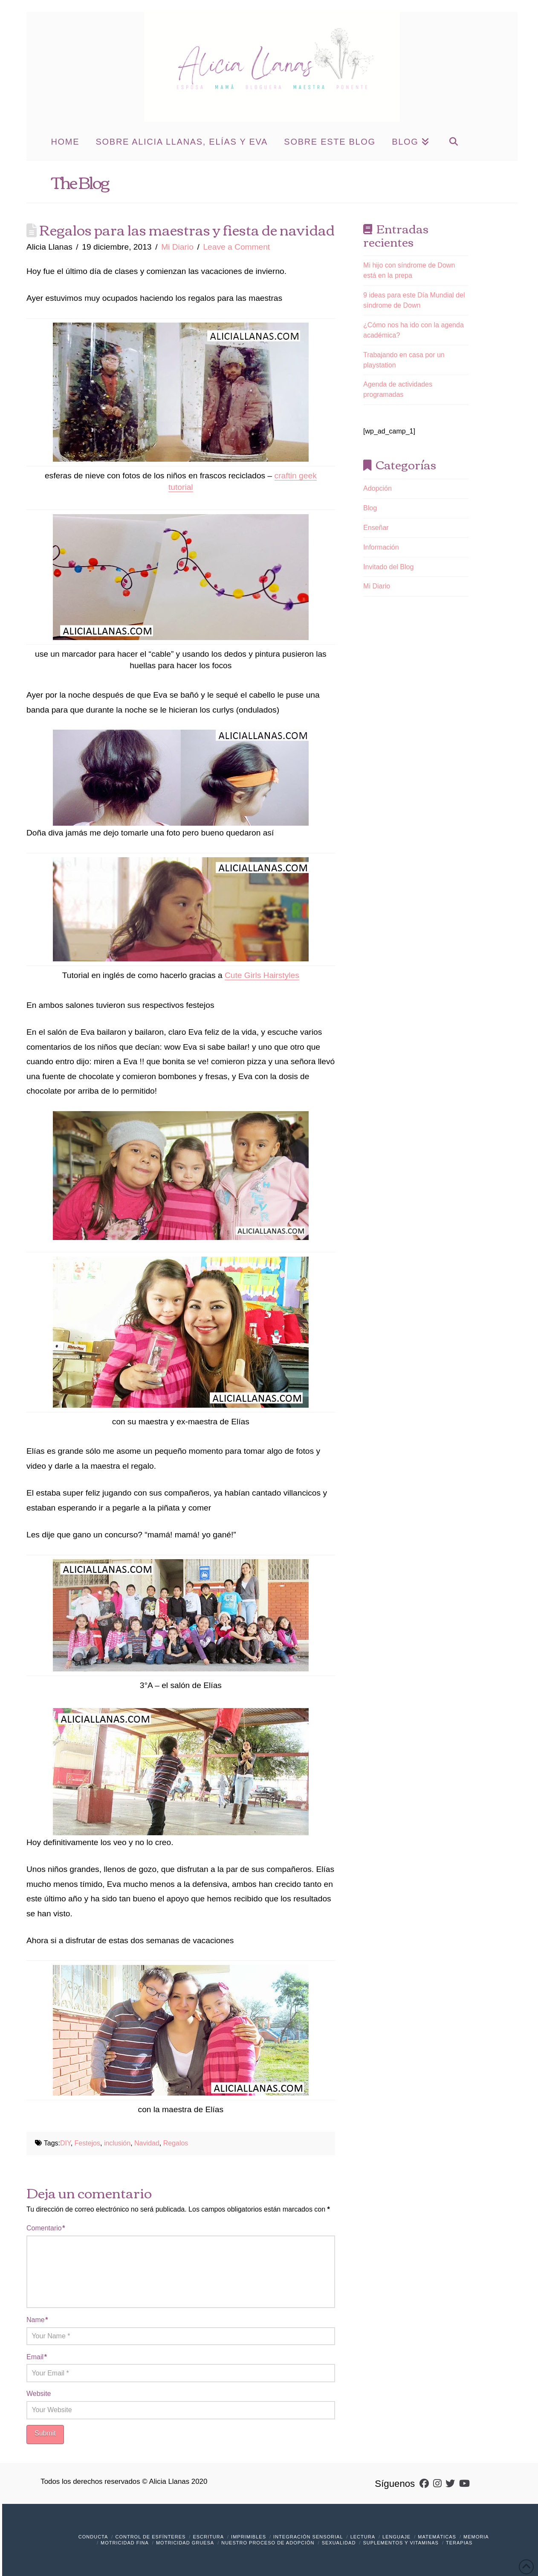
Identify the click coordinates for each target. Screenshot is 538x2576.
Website (38, 2393)
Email (36, 2357)
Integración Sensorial (308, 2536)
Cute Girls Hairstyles (262, 975)
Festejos (87, 2143)
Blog (370, 508)
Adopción (377, 488)
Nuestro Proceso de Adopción (267, 2542)
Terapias (459, 2542)
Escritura (208, 2536)
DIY (65, 2143)
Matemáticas (437, 2536)
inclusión (117, 2143)
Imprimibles (248, 2536)
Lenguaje (396, 2536)
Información (381, 547)
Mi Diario (177, 246)
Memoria (476, 2536)
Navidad (146, 2143)
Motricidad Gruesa (185, 2542)
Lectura (362, 2536)
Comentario (45, 2228)
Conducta (93, 2536)
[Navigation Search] (453, 141)
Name (37, 2319)
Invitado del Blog (388, 567)
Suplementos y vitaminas (400, 2542)
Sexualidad (339, 2542)
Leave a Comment (236, 246)
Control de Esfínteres (150, 2536)
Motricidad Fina (125, 2542)
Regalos (175, 2143)
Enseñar (376, 527)
